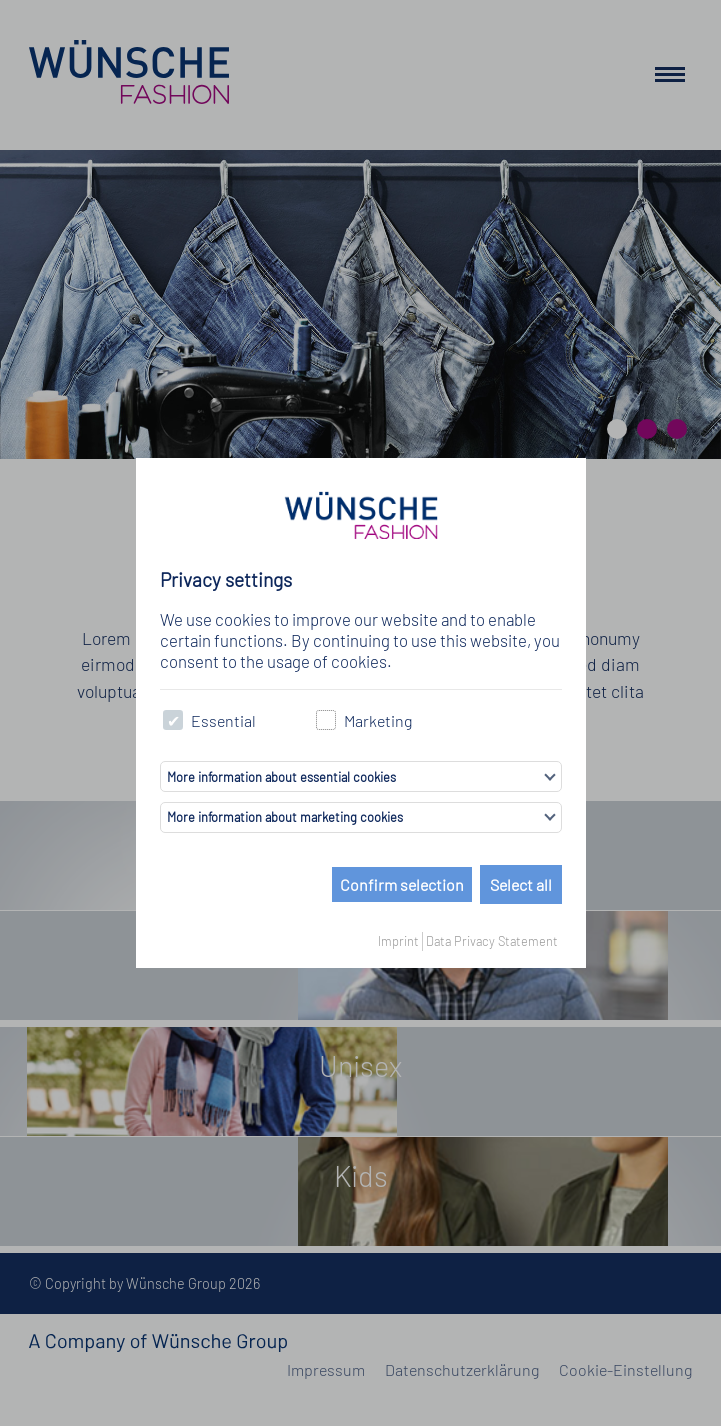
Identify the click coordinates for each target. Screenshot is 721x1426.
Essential (210, 720)
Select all (521, 884)
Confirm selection (402, 884)
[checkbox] (173, 720)
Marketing (364, 720)
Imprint (398, 941)
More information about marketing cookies (285, 817)
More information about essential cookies (281, 777)
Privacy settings (226, 579)
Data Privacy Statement (492, 941)
